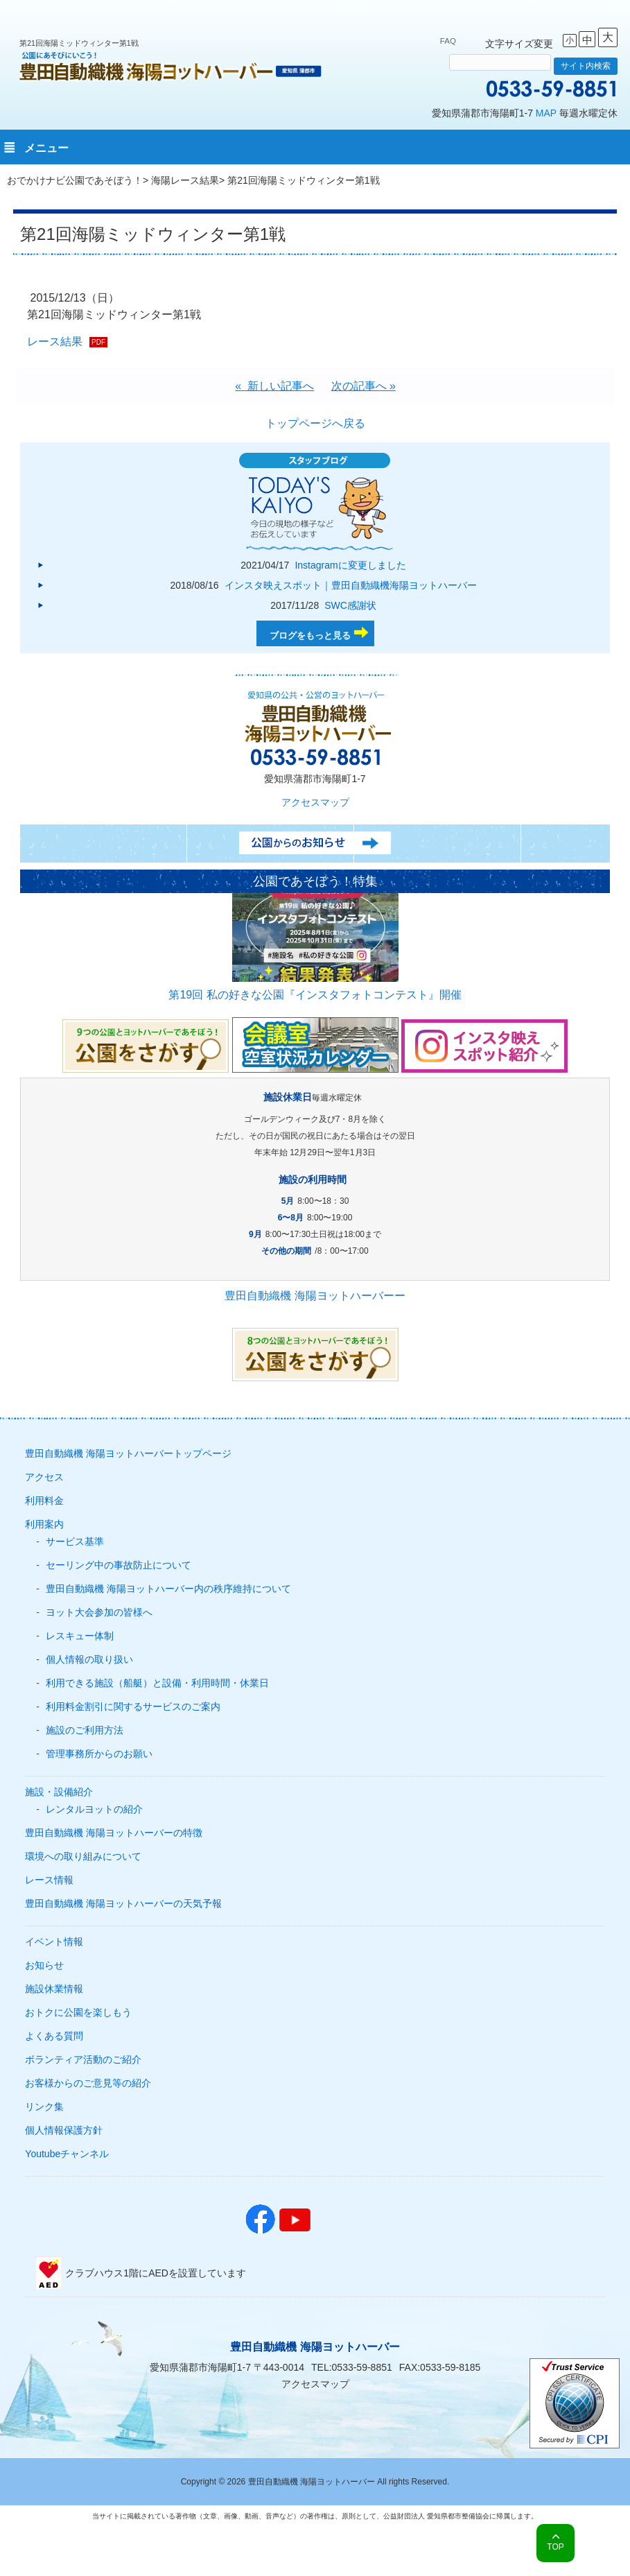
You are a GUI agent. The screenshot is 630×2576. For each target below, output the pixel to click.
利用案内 (44, 1524)
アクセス (44, 1477)
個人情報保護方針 (64, 2130)
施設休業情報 (54, 1988)
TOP (555, 2547)
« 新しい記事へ (274, 386)
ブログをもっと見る (310, 635)
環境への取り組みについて (83, 1856)
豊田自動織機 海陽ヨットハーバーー (315, 1296)
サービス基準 (75, 1541)
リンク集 (44, 2106)
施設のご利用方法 (84, 1730)
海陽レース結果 (185, 180)
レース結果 (54, 341)
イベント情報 (54, 1941)
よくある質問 (54, 2035)
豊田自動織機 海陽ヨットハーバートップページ (128, 1453)
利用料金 (44, 1500)
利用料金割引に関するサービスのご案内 (133, 1706)
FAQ (448, 41)
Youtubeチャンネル (67, 2153)
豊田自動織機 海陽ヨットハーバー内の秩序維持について (168, 1588)
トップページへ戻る (315, 423)
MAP (546, 113)
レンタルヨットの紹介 (94, 1809)
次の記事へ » (363, 386)
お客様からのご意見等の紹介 (88, 2083)
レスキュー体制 (80, 1635)
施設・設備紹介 (59, 1791)
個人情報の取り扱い (89, 1659)
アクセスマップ (315, 802)
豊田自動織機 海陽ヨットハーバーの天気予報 (123, 1903)
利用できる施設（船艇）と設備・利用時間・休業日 (157, 1682)
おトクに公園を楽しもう (78, 2012)
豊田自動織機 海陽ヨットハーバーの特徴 (113, 1832)
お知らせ (44, 1965)
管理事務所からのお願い (99, 1753)
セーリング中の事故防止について (118, 1565)
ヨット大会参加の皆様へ (99, 1612)
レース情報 (49, 1879)
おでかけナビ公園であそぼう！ (75, 180)
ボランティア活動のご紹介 (83, 2059)
